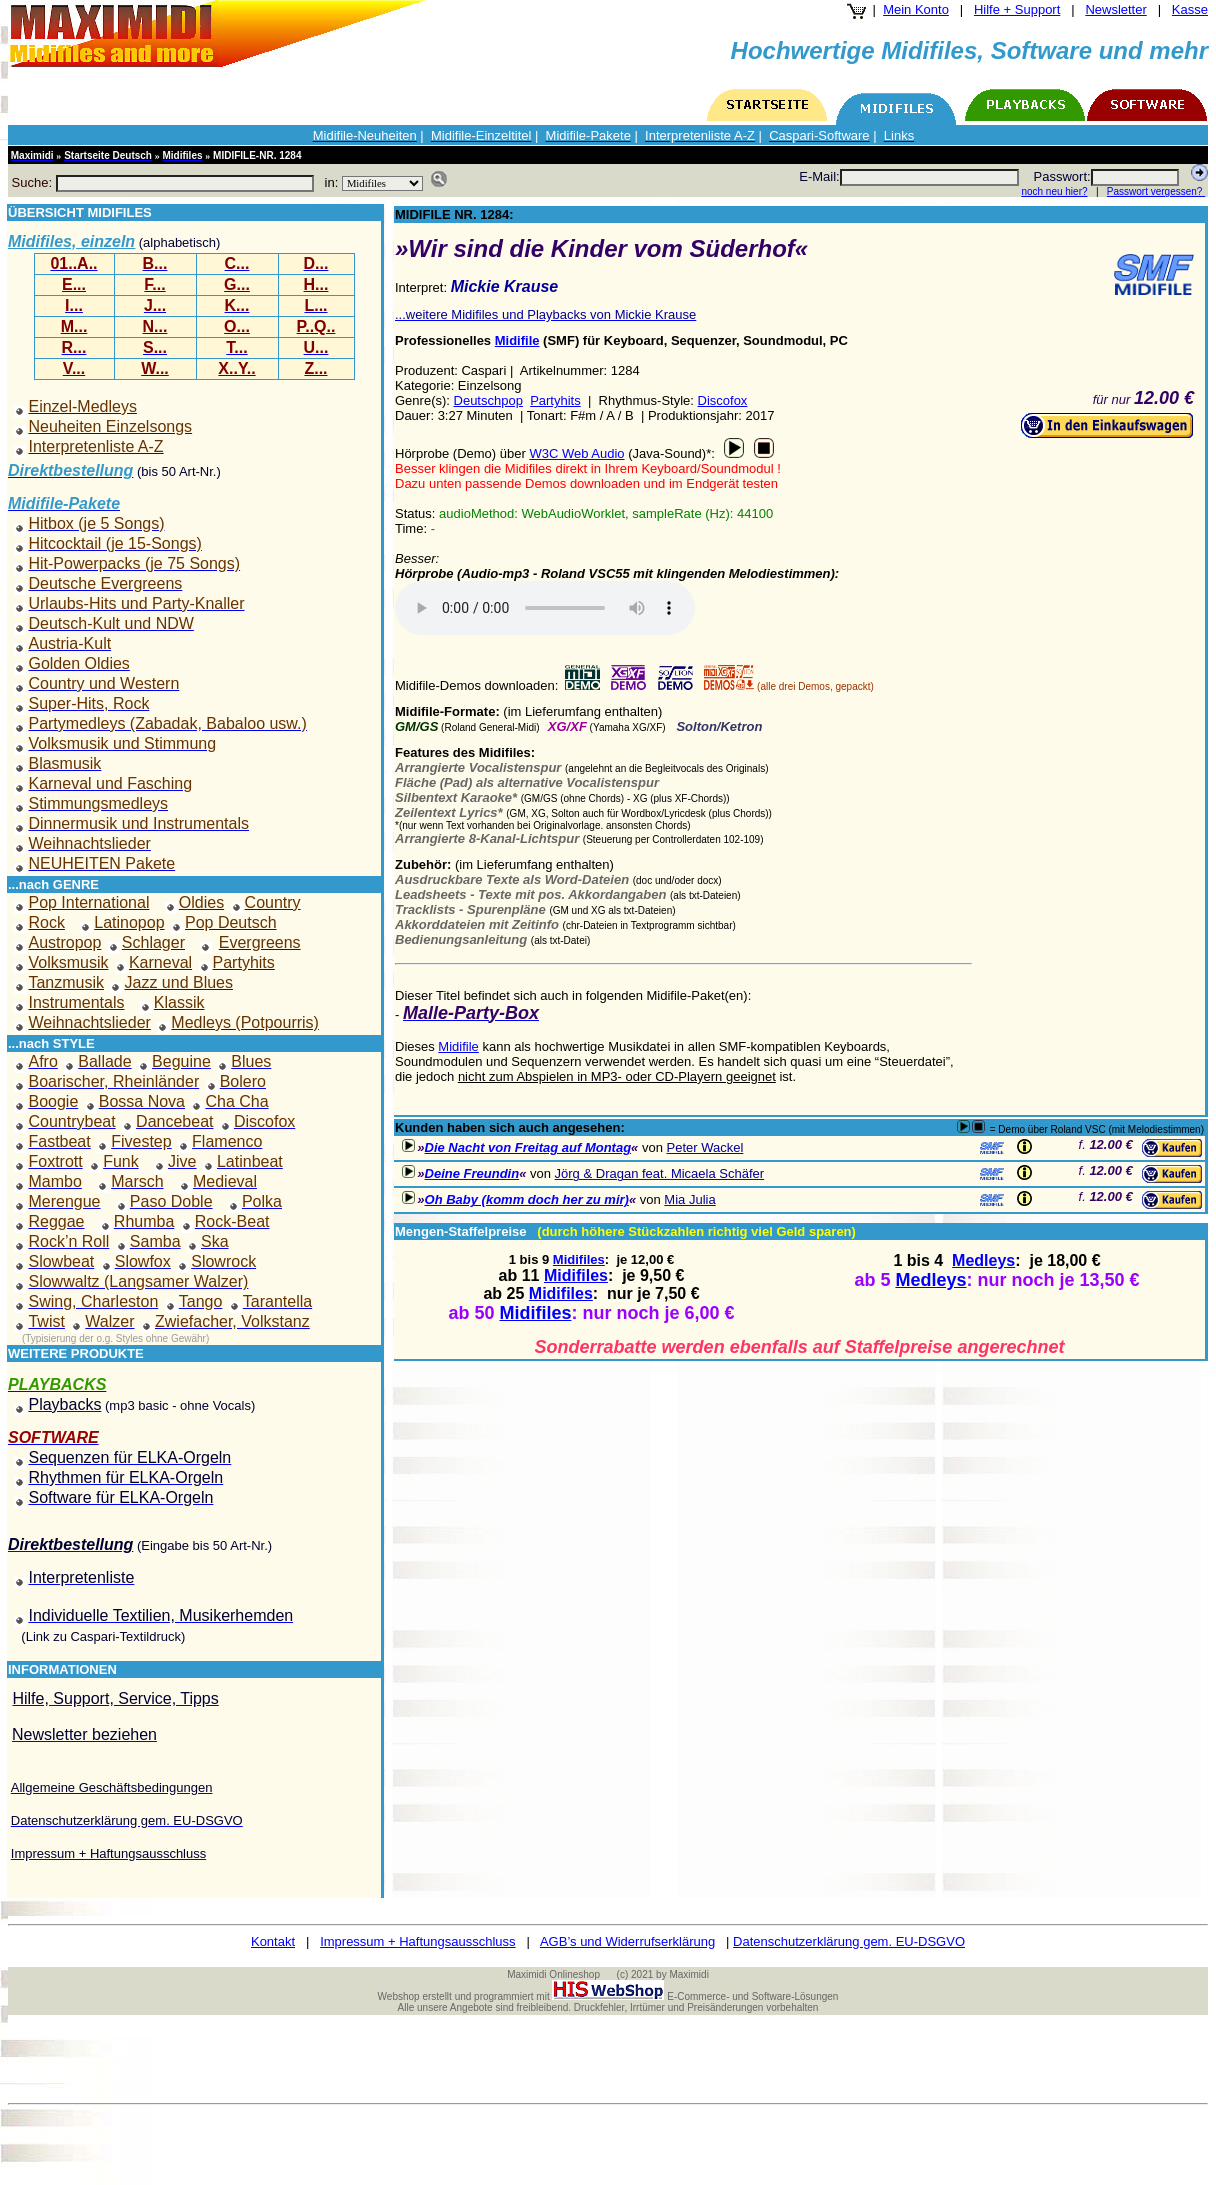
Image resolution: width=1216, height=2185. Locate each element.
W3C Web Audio (576, 453)
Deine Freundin (472, 1173)
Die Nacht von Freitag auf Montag (528, 1147)
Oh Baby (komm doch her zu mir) (527, 1199)
